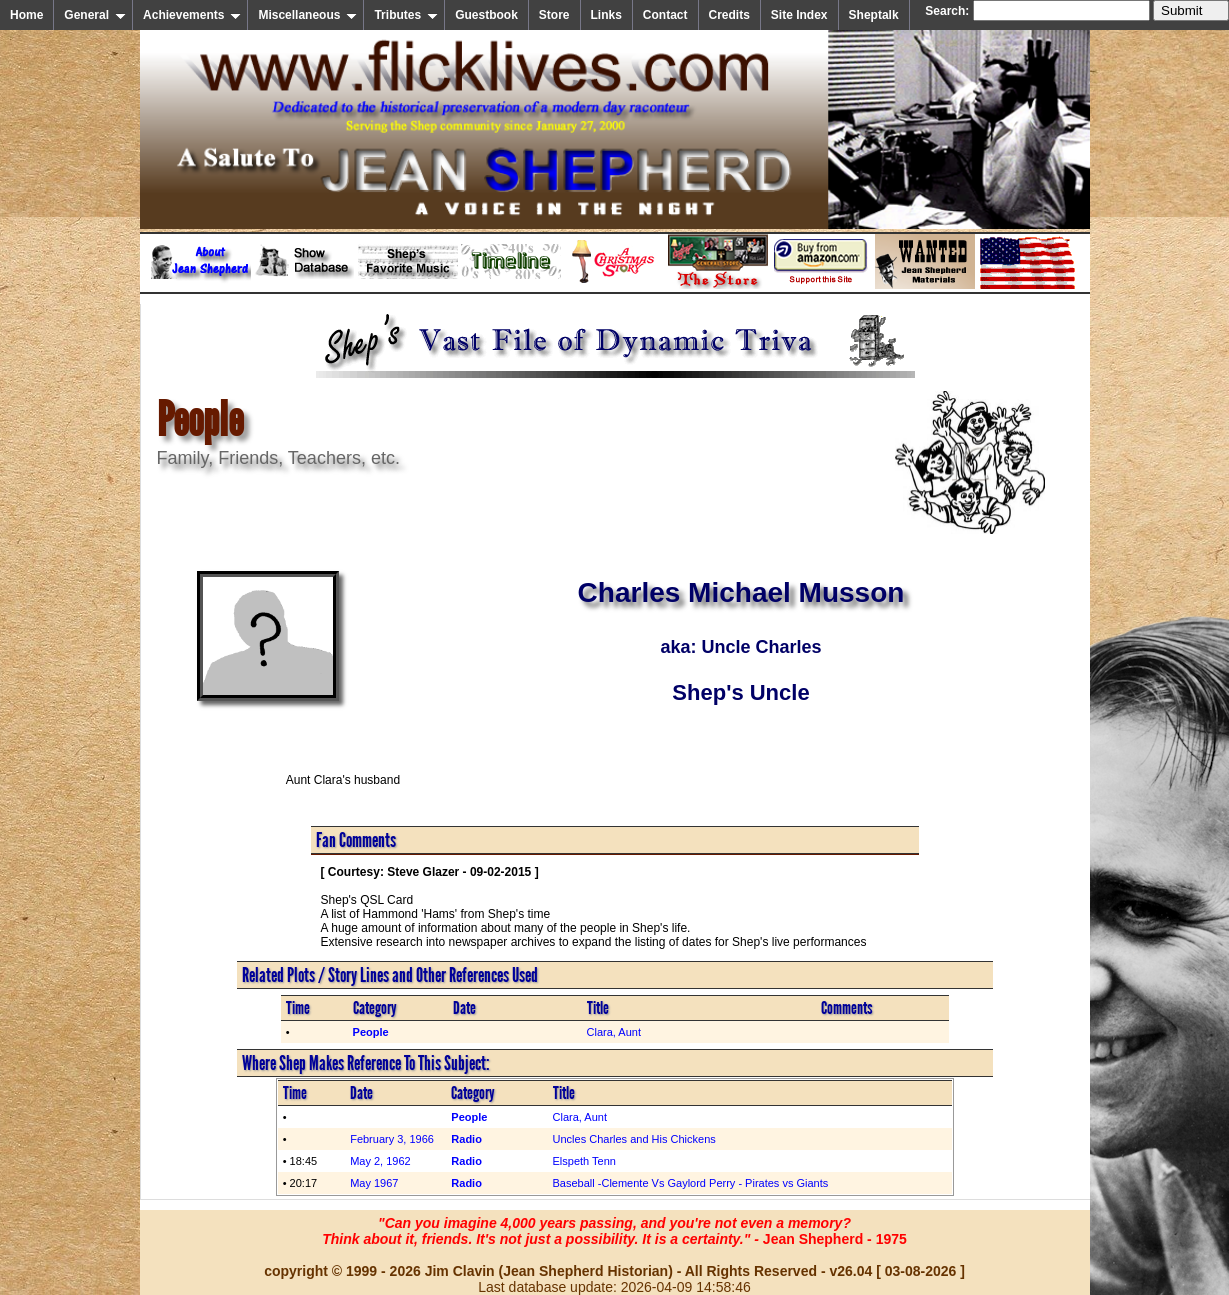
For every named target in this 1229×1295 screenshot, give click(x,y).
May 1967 (374, 1183)
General (95, 15)
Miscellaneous (307, 15)
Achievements (192, 15)
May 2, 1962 (380, 1161)
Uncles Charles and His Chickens (634, 1139)
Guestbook (486, 15)
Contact (665, 15)
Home (26, 15)
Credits (729, 15)
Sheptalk (874, 15)
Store (554, 15)
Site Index (799, 15)
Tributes (406, 15)
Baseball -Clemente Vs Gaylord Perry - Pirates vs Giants (691, 1183)
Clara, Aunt (614, 1032)
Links (606, 15)
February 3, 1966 (392, 1139)
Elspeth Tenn (584, 1161)
